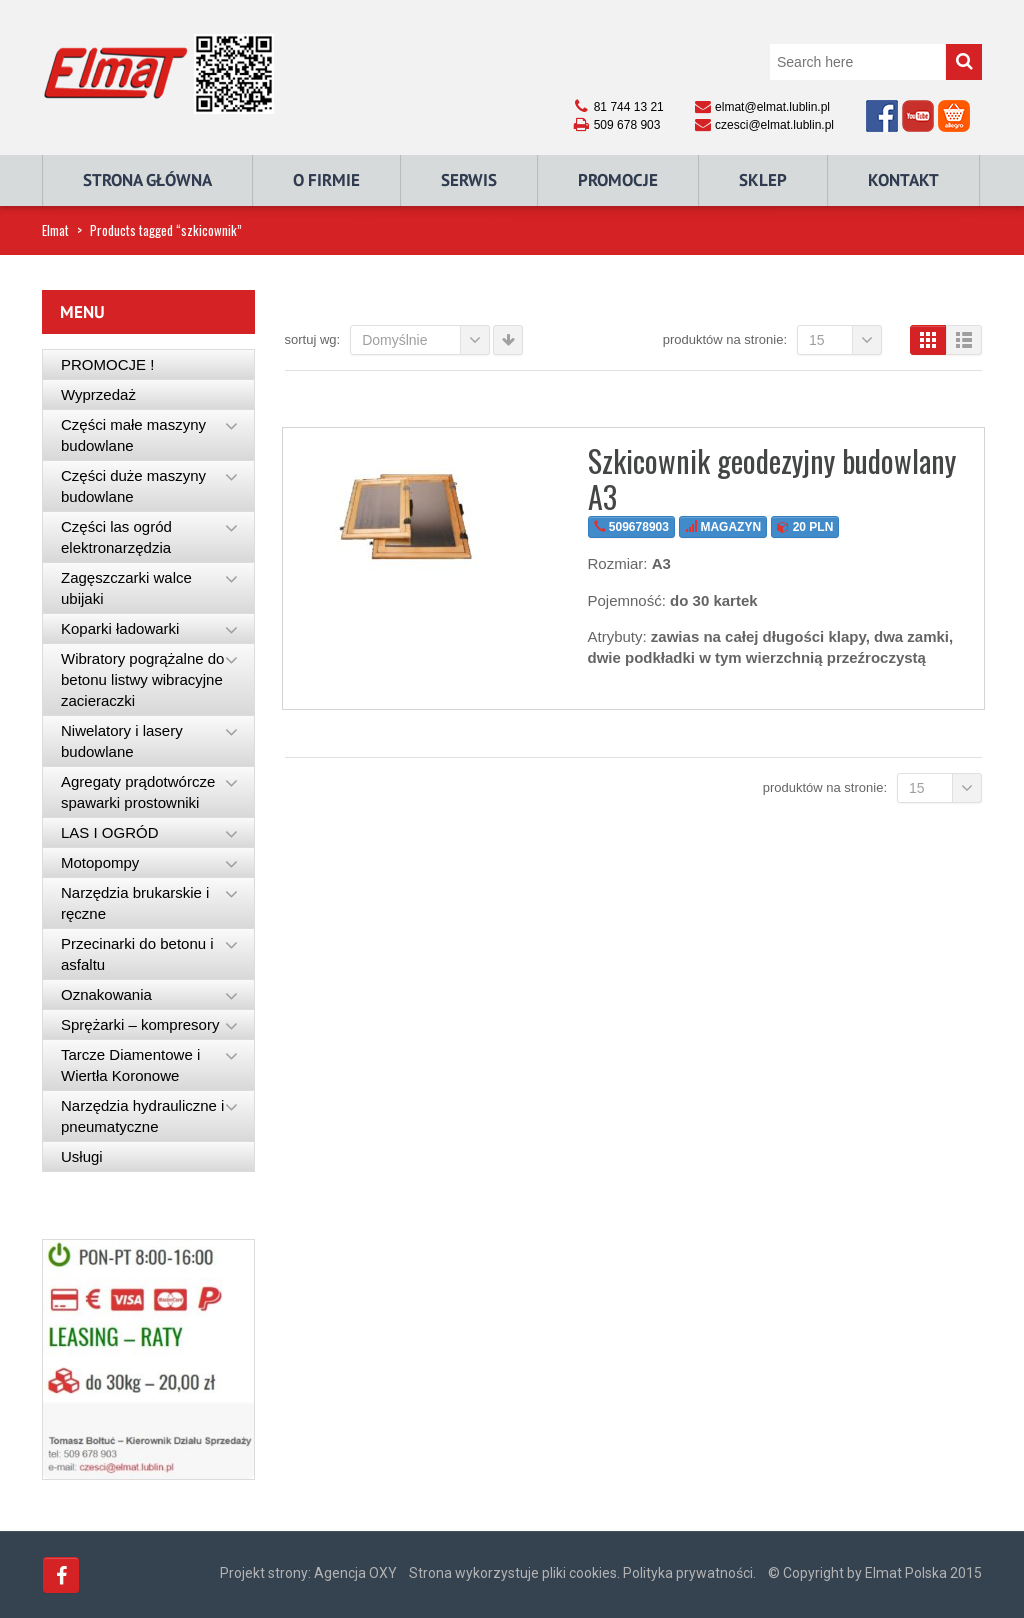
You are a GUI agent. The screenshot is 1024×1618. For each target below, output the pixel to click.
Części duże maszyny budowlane (133, 486)
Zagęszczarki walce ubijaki (126, 588)
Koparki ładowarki (120, 628)
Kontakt (903, 180)
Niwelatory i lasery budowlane (122, 741)
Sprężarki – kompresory (140, 1024)
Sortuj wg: (313, 339)
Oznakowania (106, 994)
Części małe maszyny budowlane (133, 435)
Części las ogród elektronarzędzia (116, 537)
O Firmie (326, 180)
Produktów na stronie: (725, 339)
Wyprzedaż (98, 394)
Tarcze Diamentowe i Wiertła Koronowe (130, 1065)
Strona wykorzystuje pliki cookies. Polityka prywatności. (582, 1573)
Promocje (618, 180)
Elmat (55, 230)
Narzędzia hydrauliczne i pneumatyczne (142, 1116)
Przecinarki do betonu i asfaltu (137, 954)
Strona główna (147, 180)
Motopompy (100, 862)
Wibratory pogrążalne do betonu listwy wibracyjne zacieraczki (142, 679)
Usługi (82, 1156)
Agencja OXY (355, 1573)
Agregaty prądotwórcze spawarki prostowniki (138, 792)
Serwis (469, 180)
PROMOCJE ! (107, 364)
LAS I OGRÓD (110, 832)
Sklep (763, 180)
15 (845, 340)
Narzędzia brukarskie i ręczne (135, 903)
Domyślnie (426, 340)
